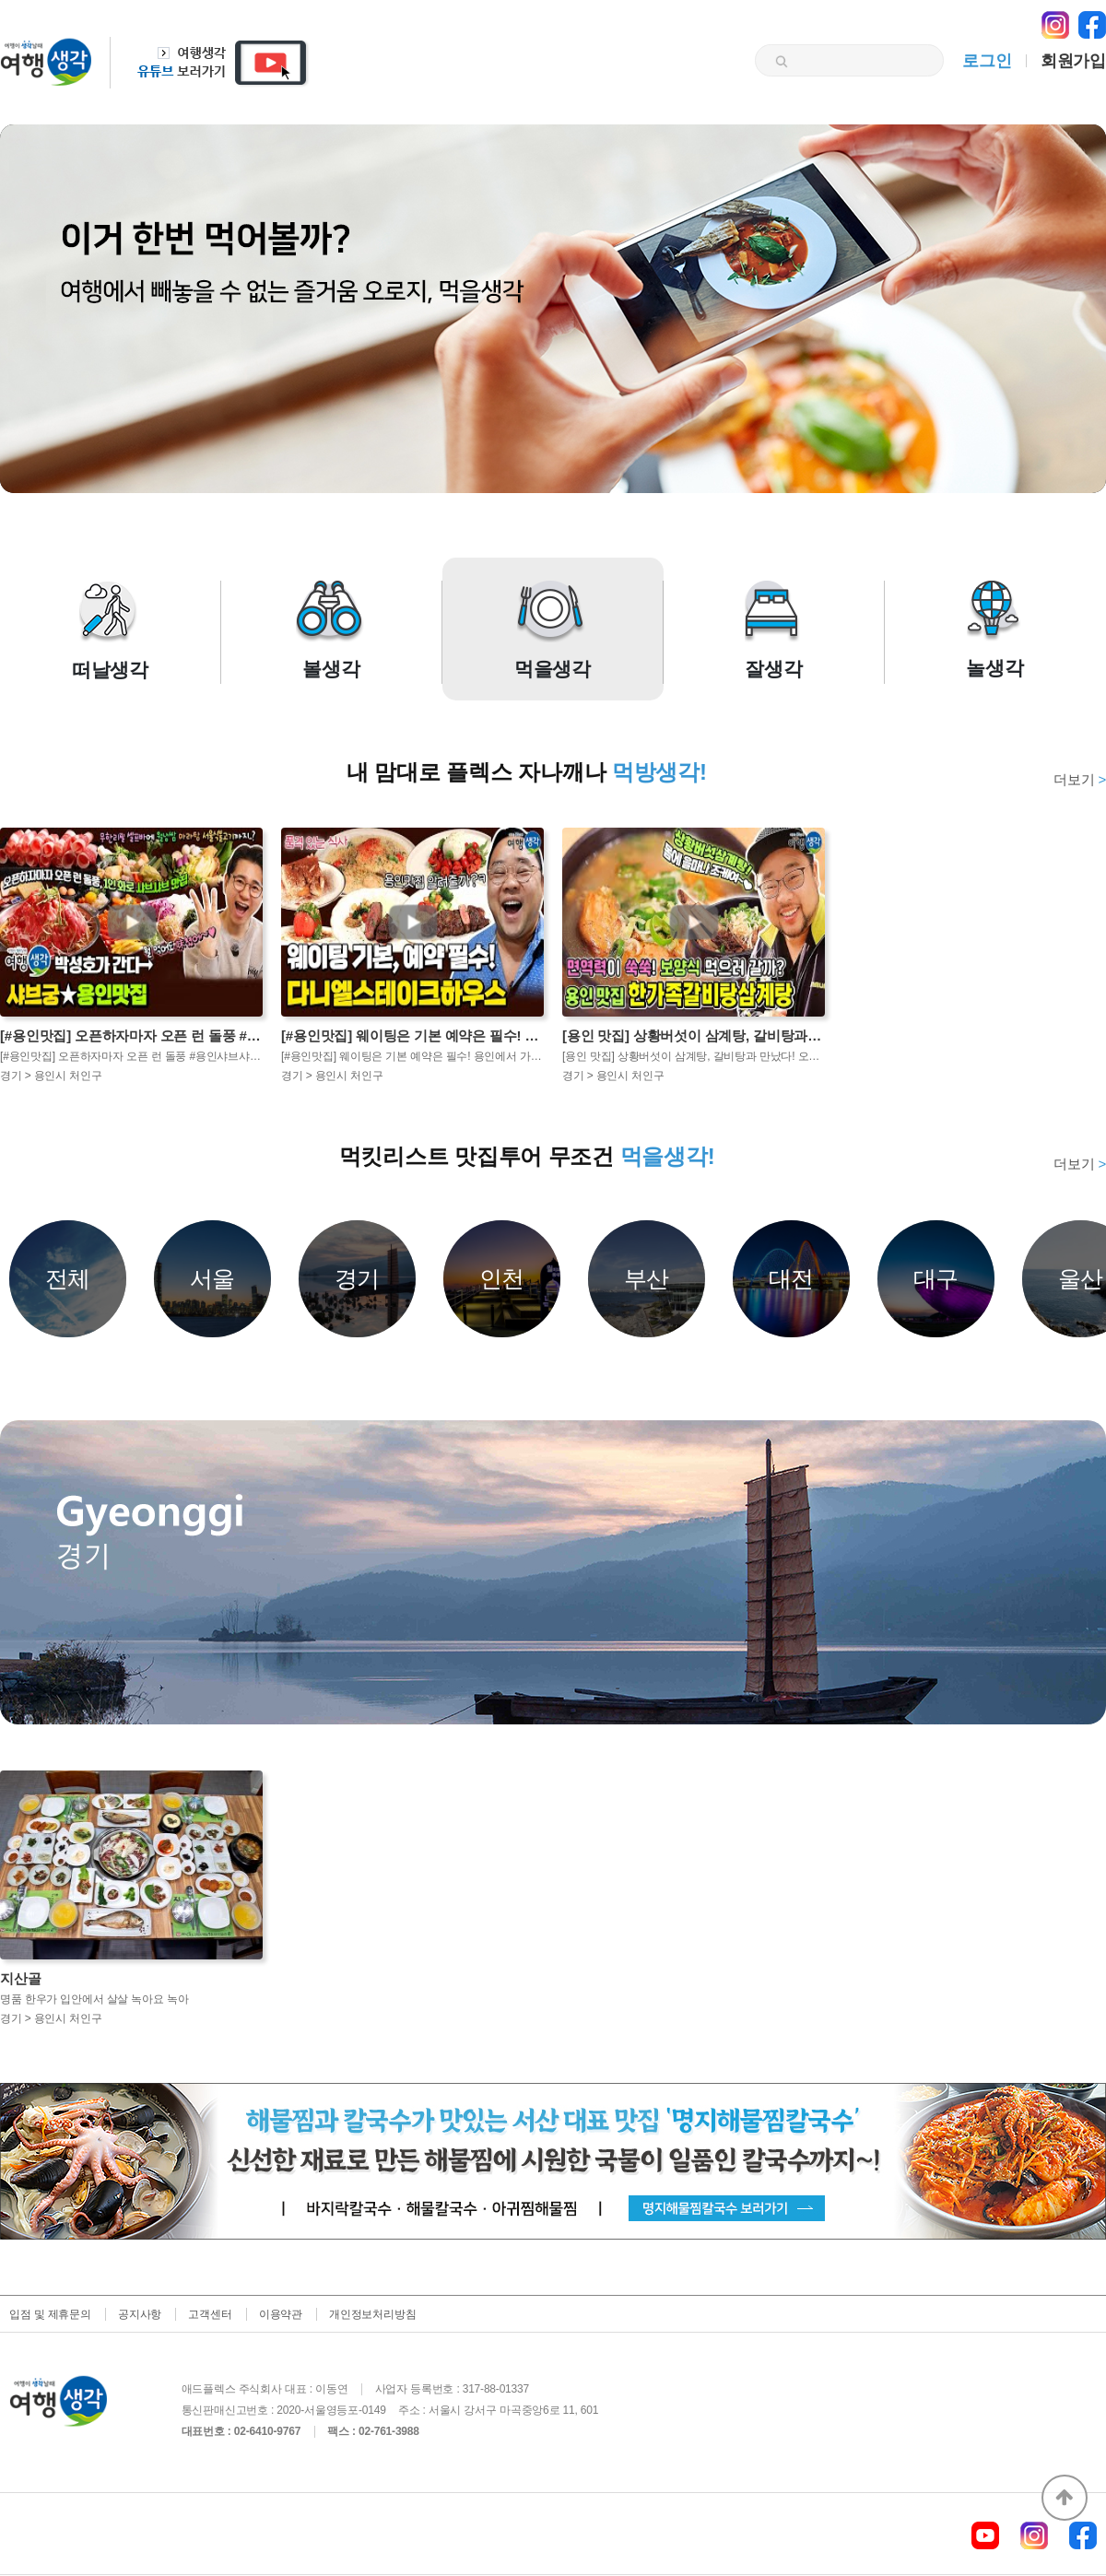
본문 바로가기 (0, 0)
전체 (68, 1278)
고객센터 (209, 2314)
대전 (792, 1278)
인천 (502, 1278)
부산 (647, 1278)
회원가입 (1073, 60)
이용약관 (280, 2314)
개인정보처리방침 (372, 2314)
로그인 (986, 60)
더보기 (1079, 779)
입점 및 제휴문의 (50, 2314)
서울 (213, 1278)
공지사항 (139, 2314)
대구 (936, 1278)
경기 (358, 1278)
